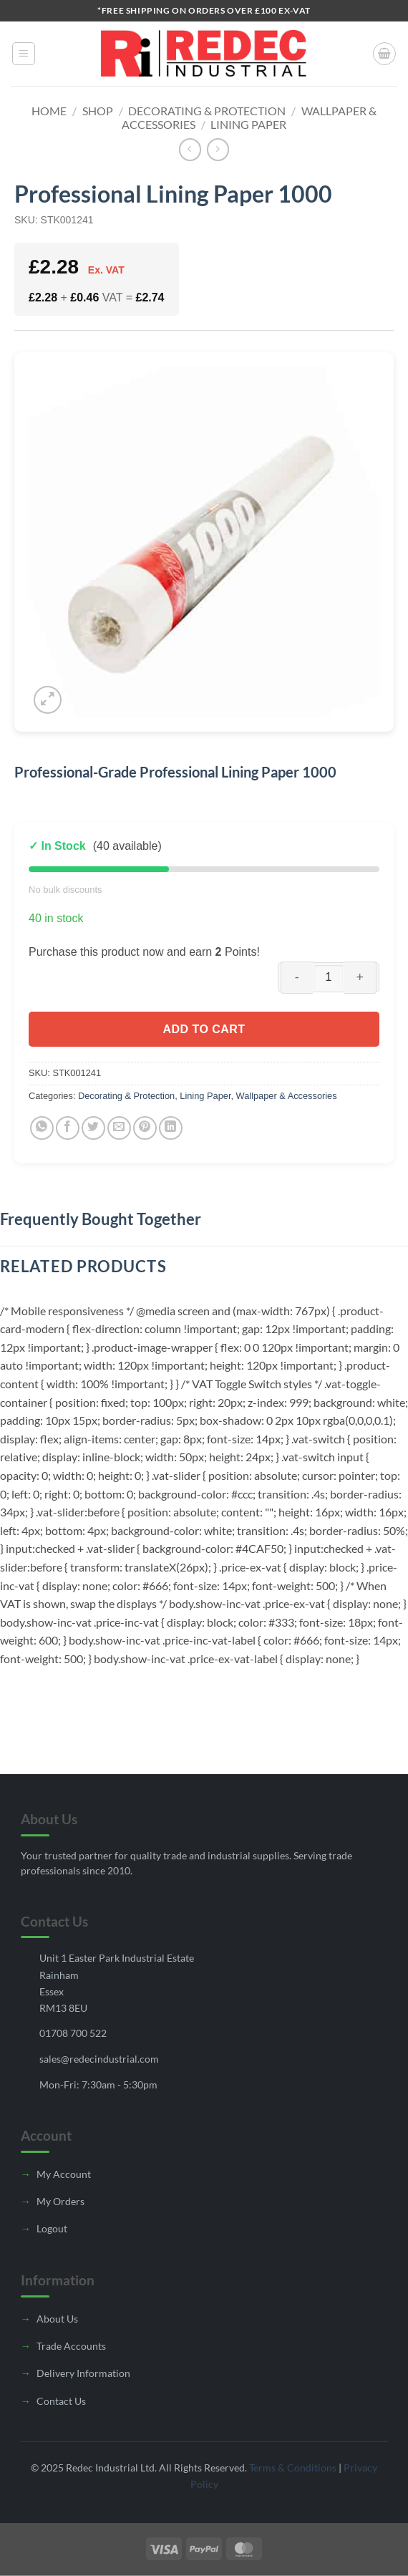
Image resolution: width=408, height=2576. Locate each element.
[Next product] (190, 149)
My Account (64, 2174)
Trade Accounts (71, 2346)
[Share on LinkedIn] (171, 1128)
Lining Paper (248, 124)
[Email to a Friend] (119, 1128)
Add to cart (203, 1029)
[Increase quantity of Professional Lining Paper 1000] (360, 978)
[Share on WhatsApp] (42, 1128)
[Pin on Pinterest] (145, 1128)
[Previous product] (218, 149)
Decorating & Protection (207, 110)
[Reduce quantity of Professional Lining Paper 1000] (297, 978)
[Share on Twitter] (93, 1128)
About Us (57, 2319)
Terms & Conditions (292, 2467)
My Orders (60, 2201)
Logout (52, 2228)
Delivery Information (83, 2373)
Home (49, 110)
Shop (97, 110)
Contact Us (61, 2401)
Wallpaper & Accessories (286, 1095)
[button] (23, 53)
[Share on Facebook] (67, 1128)
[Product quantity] (328, 977)
